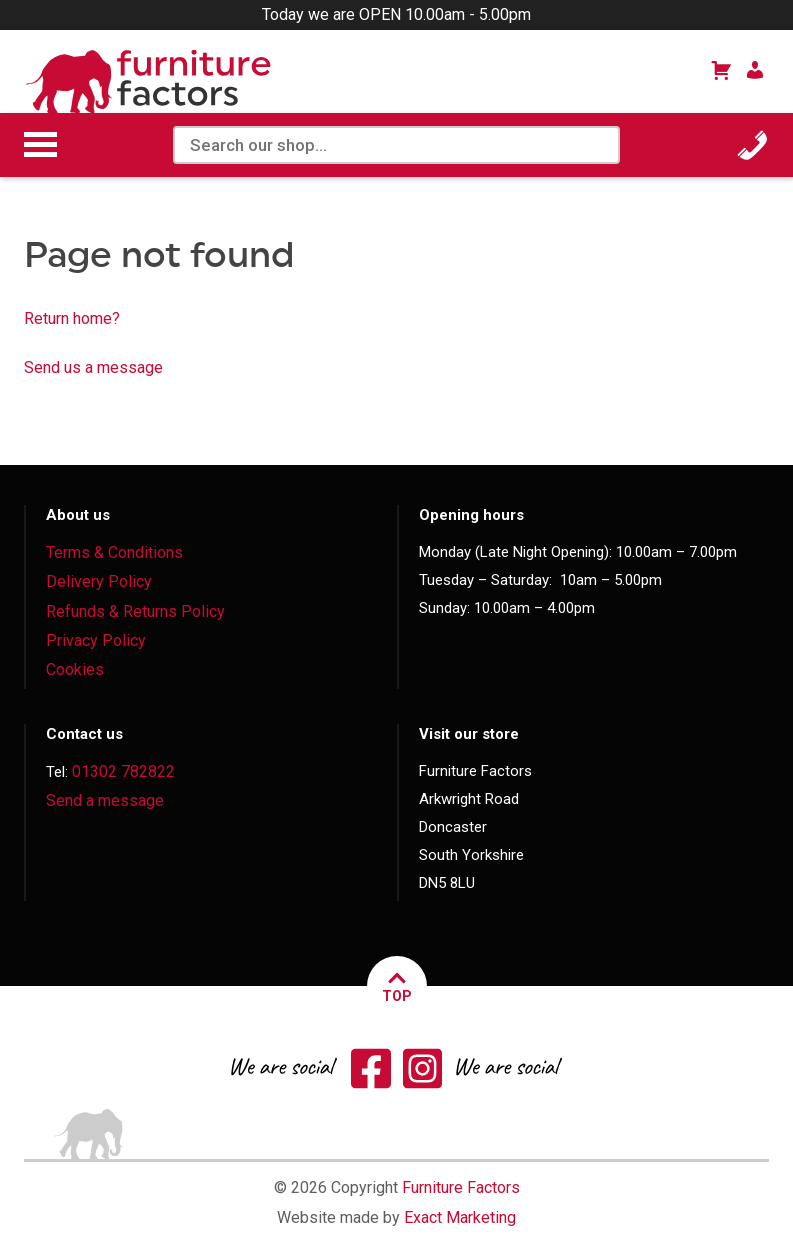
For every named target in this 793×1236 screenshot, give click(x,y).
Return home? (72, 318)
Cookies (75, 669)
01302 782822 (123, 771)
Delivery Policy (99, 581)
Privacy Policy (96, 640)
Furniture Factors (461, 1187)
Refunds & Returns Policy (135, 611)
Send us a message (93, 367)
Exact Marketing (460, 1217)
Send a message (105, 800)
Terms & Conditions (114, 552)
